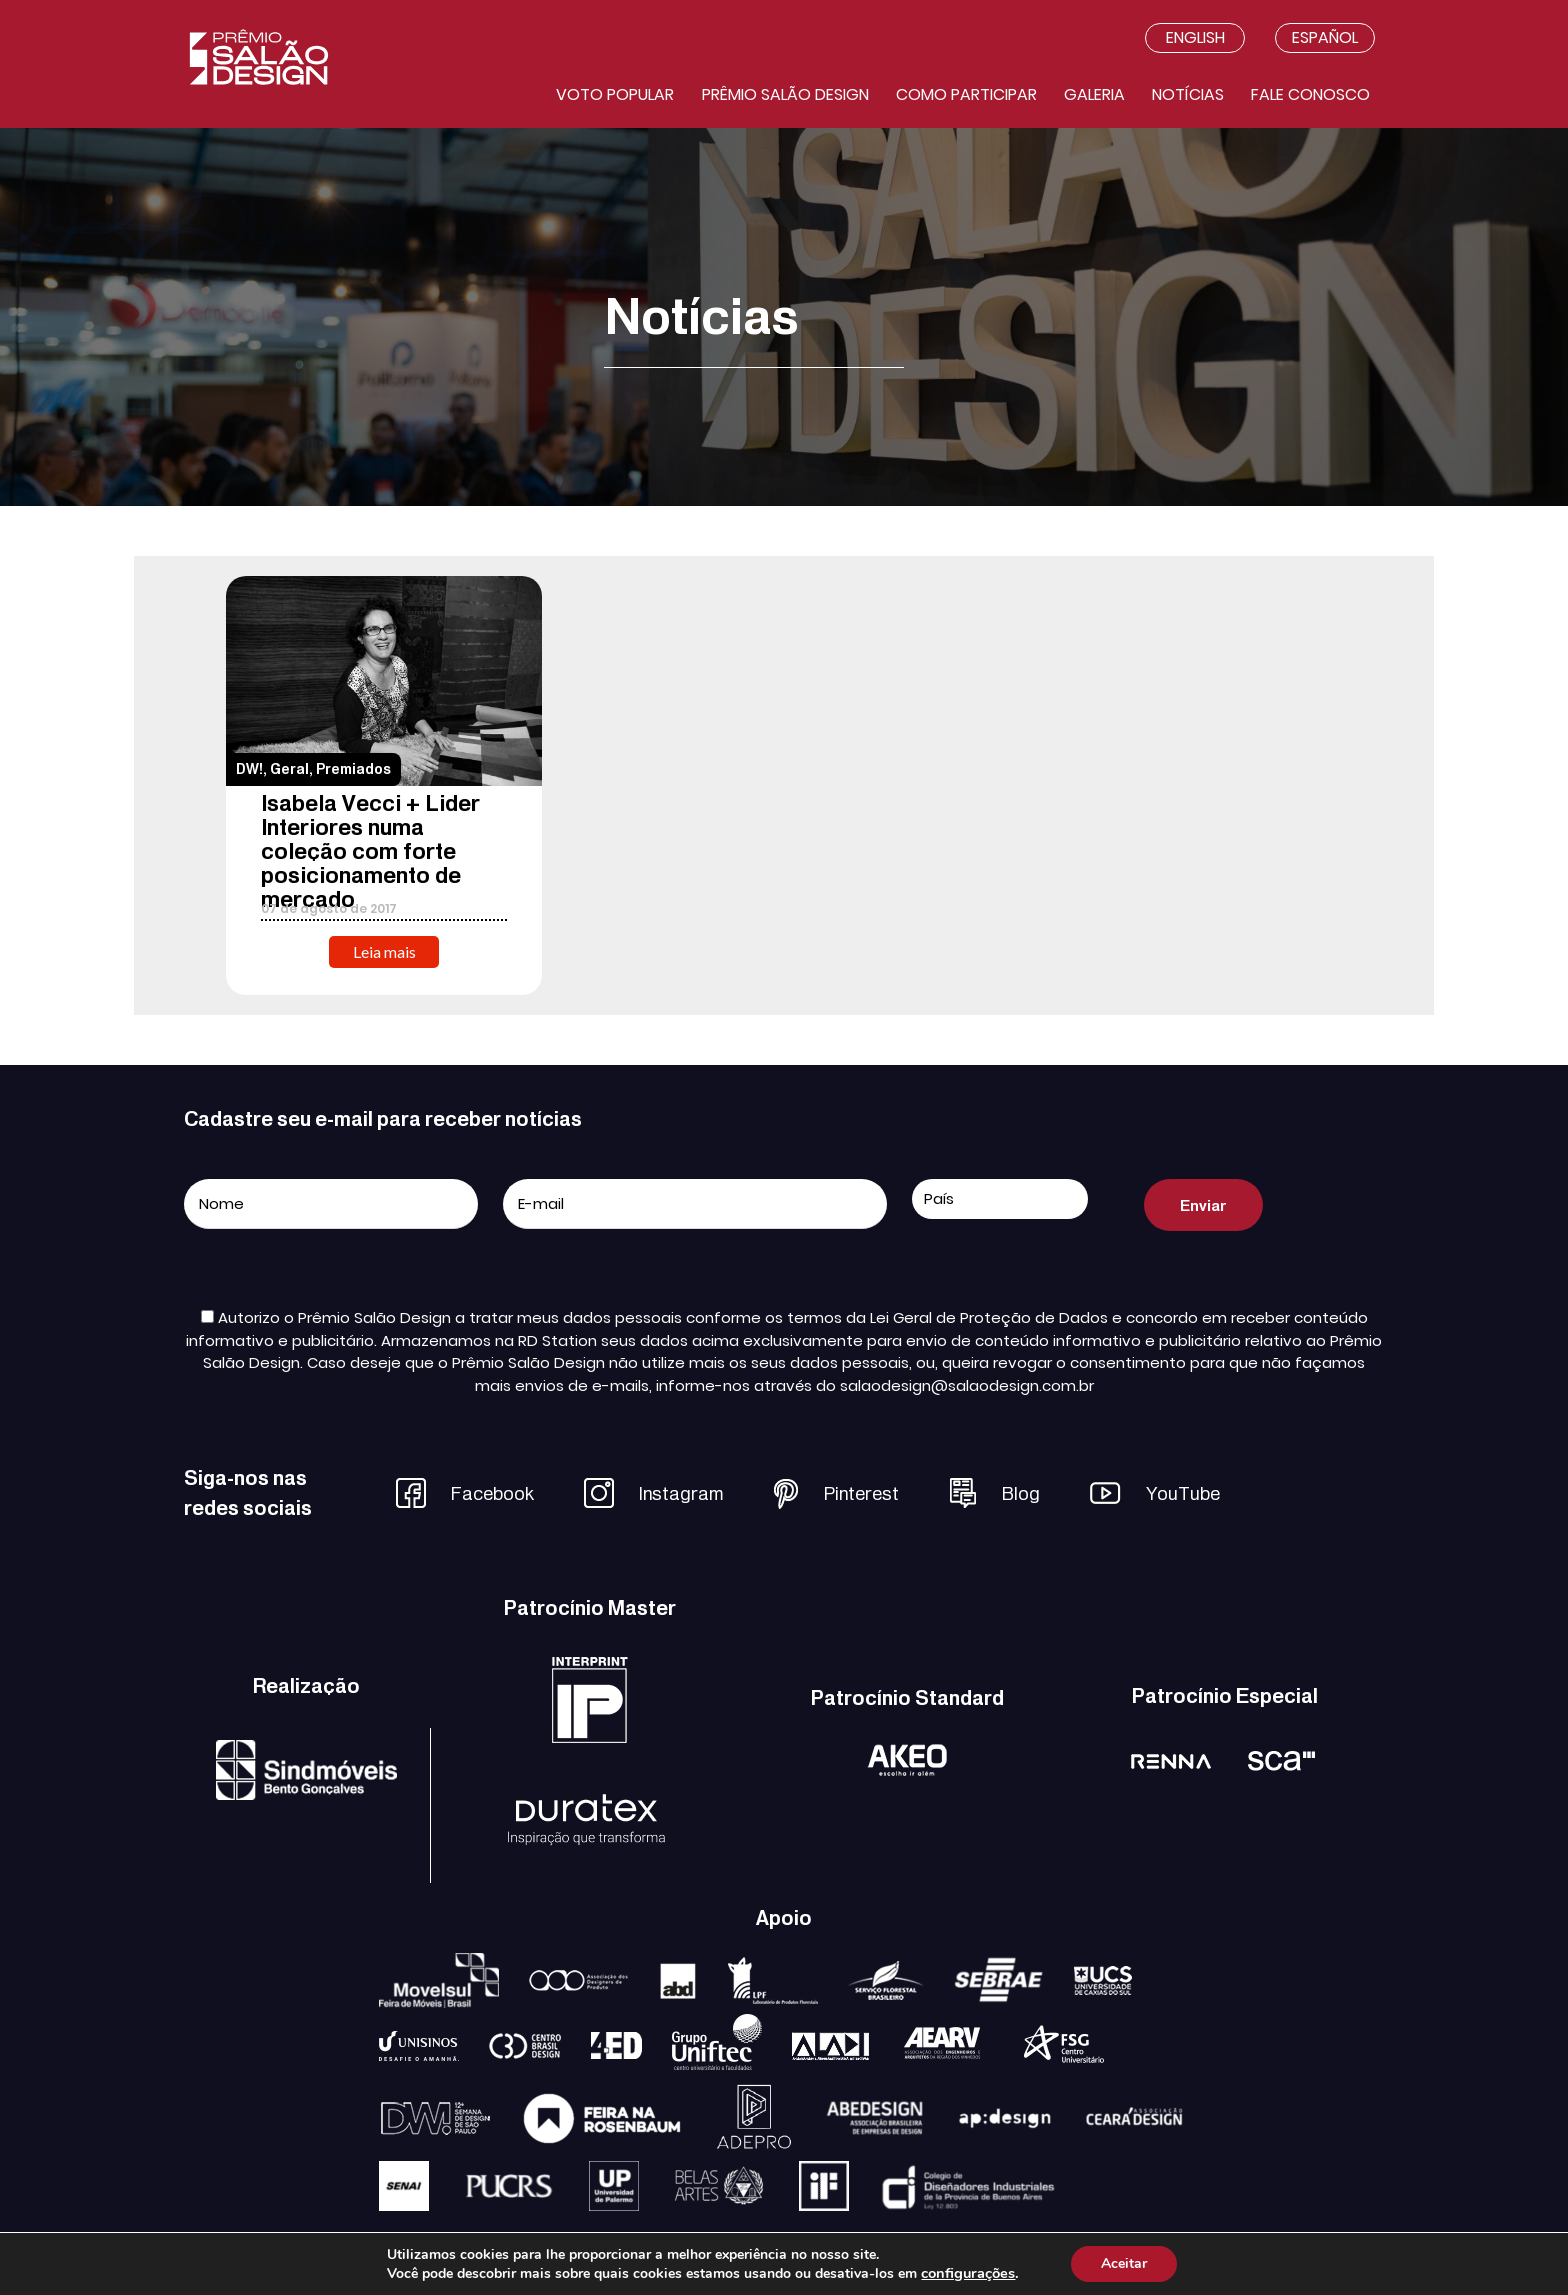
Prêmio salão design (785, 94)
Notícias (1188, 94)
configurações (968, 2273)
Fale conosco (1310, 94)
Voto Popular (615, 94)
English (1195, 37)
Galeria (1094, 94)
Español (1325, 37)
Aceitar (1124, 2263)
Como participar (966, 94)
